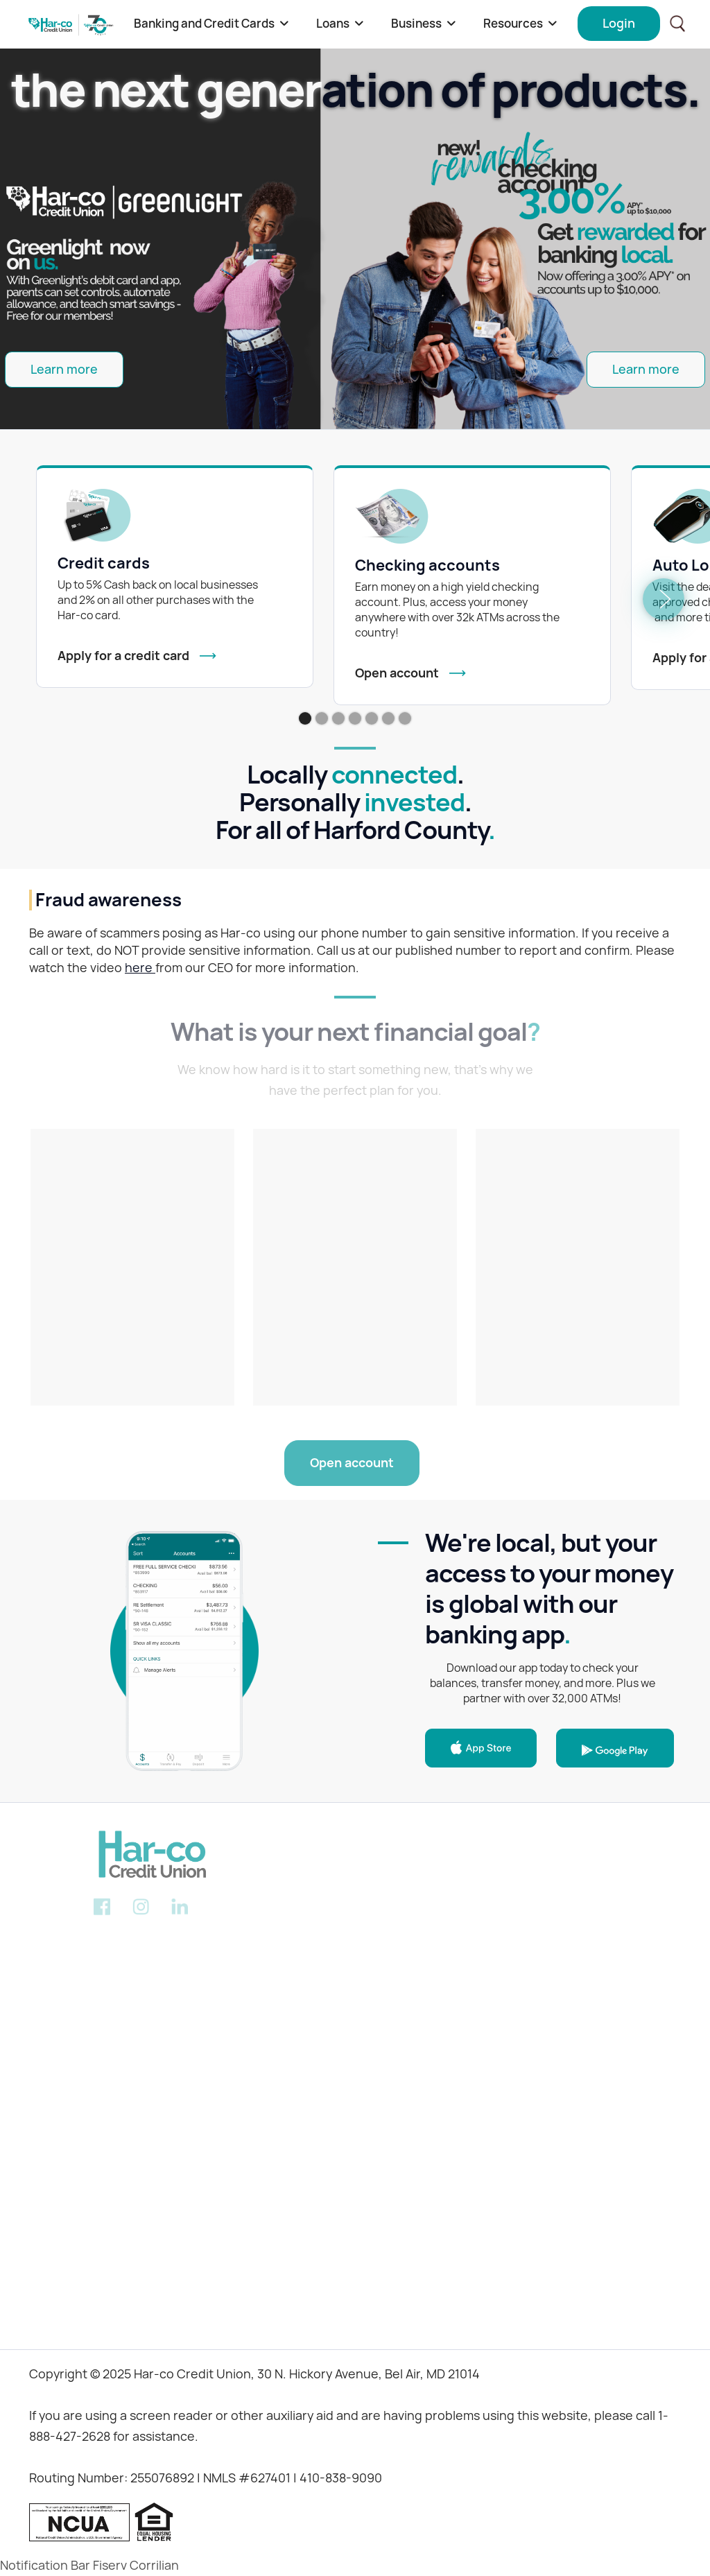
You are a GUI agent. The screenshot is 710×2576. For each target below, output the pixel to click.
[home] (71, 24)
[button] (211, 24)
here (140, 968)
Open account (352, 1463)
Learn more (64, 369)
